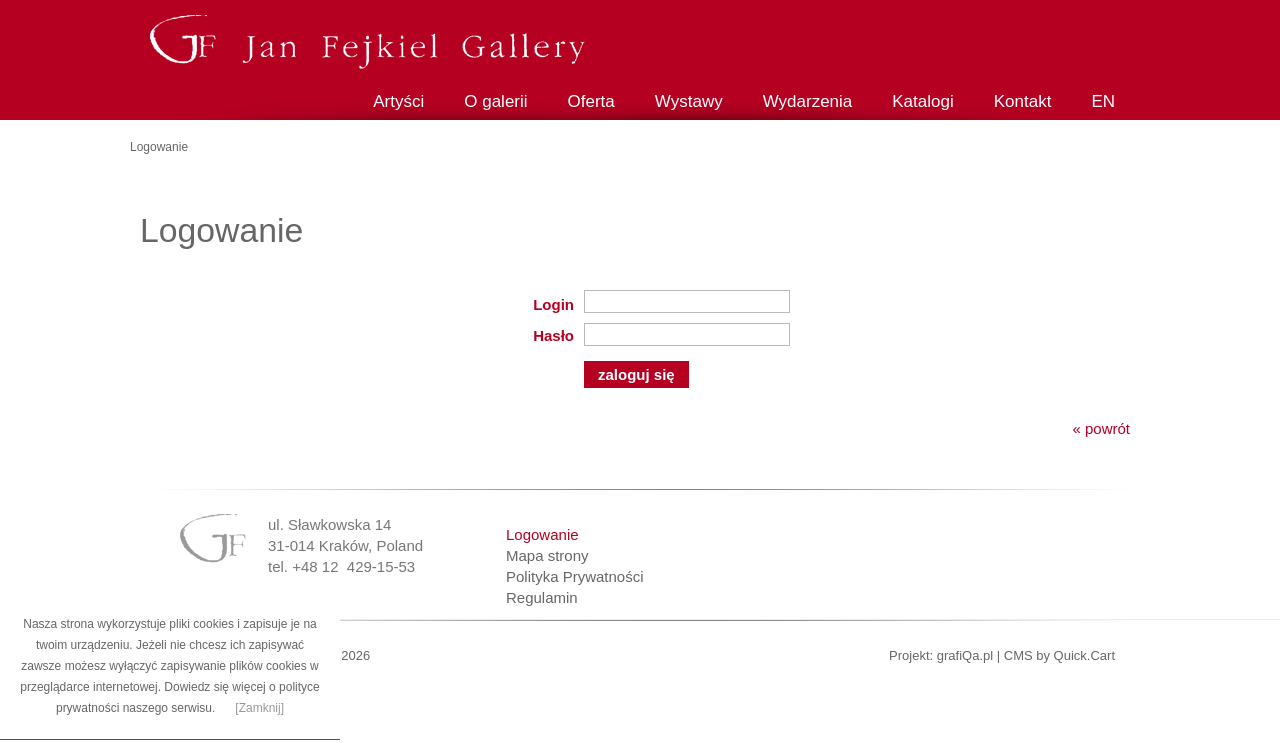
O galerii (495, 101)
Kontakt (1023, 101)
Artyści (398, 101)
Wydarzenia (808, 101)
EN (1103, 101)
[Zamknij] (259, 708)
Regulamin (542, 597)
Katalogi (922, 101)
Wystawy (689, 101)
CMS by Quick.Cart (1059, 655)
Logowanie (542, 534)
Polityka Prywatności (575, 576)
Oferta (591, 101)
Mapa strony (547, 555)
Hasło (553, 335)
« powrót (1101, 428)
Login (553, 304)
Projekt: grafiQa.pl (941, 655)
